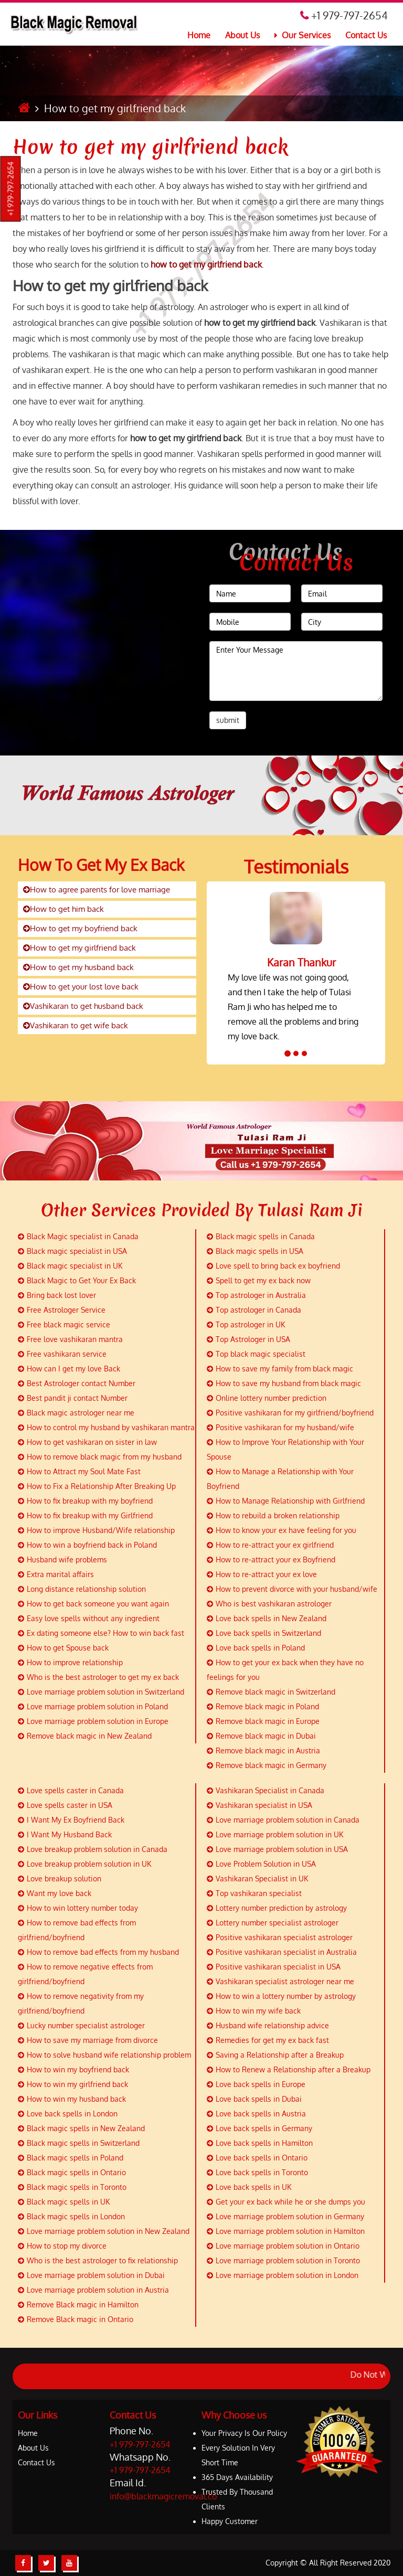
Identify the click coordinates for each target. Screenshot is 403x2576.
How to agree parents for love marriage (96, 890)
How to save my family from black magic (280, 1368)
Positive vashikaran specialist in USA (274, 1966)
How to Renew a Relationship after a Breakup (288, 2069)
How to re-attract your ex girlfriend (270, 1544)
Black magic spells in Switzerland (79, 2142)
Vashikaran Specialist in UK (257, 1878)
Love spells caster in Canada (71, 1790)
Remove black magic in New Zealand (85, 1735)
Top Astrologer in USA (248, 1339)
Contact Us (366, 35)
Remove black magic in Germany (266, 1765)
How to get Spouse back (63, 1647)
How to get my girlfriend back (150, 146)
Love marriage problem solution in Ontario (283, 2245)
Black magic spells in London (71, 2216)
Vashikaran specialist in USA (259, 1805)
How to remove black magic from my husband (100, 1456)
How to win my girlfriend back (73, 2084)
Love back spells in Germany (259, 2128)
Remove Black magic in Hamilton (78, 2304)
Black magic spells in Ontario (72, 2172)
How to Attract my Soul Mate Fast (79, 1471)
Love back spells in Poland (256, 1647)
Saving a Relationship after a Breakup (275, 2054)
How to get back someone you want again (93, 1603)
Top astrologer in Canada (254, 1309)
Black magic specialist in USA (72, 1251)
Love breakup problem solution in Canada (92, 1849)
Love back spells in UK (249, 2187)
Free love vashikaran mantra (70, 1339)
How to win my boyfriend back (73, 2069)
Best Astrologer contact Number (76, 1383)
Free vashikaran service (62, 1353)
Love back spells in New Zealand (266, 1618)
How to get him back (63, 909)
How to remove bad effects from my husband (98, 1951)
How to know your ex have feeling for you (281, 1530)
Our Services (302, 35)
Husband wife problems (62, 1559)
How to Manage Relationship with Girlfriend (286, 1500)
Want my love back (54, 1893)
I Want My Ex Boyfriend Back (71, 1819)
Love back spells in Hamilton (260, 2142)
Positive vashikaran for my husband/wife (280, 1427)
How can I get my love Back (69, 1368)
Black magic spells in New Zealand (81, 2128)
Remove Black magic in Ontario (75, 2319)
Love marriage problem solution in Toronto (283, 2260)
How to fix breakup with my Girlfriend (85, 1515)
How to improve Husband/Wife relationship (96, 1530)
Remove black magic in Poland (263, 1706)
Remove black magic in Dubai (261, 1735)
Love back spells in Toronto (257, 2172)
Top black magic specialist (256, 1353)
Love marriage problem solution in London (282, 2275)
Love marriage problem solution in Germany (285, 2216)
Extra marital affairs (56, 1574)
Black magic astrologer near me (76, 1412)
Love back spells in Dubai (254, 2098)
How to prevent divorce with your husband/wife (292, 1588)
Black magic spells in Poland (70, 2157)
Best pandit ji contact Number (73, 1397)
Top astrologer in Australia (256, 1295)
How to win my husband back (72, 2098)
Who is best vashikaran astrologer (269, 1603)
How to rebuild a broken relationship (273, 1515)
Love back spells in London (68, 2113)
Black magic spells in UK (64, 2201)
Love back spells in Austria (256, 2113)
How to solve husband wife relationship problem (104, 2054)
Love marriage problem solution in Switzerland (101, 1691)
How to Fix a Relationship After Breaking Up (97, 1486)
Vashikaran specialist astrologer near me (280, 1981)
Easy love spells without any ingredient (89, 1618)
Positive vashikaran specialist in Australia (282, 1951)
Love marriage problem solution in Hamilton (286, 2231)
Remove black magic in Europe (263, 1721)
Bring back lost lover (57, 1295)
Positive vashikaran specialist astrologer (280, 1937)
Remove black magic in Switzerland (271, 1691)
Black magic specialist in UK (70, 1265)
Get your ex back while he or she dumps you (286, 2201)
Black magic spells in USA (255, 1251)
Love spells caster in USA (65, 1805)
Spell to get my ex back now (259, 1280)
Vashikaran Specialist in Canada (265, 1790)
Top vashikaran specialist (254, 1893)
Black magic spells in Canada (261, 1236)
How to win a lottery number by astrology (281, 1996)
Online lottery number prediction (266, 1397)
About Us (242, 35)
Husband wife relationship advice (268, 2025)
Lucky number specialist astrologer (81, 2025)
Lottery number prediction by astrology (277, 1907)
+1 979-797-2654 (10, 189)
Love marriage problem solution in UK (275, 1834)
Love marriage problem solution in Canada (283, 1819)
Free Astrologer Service (61, 1309)
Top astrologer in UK (246, 1324)
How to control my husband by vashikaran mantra (106, 1427)
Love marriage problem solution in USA (277, 1849)
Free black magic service (64, 1324)
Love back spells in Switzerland (264, 1632)
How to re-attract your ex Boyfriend (271, 1559)
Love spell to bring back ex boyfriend (273, 1265)
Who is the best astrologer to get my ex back (98, 1677)
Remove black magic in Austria (263, 1750)
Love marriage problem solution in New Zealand (103, 2231)
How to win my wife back (254, 2010)
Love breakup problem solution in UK (84, 1863)
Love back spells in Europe (256, 2084)
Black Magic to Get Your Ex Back (77, 1280)
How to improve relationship (70, 1662)
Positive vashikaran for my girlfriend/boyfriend (290, 1412)
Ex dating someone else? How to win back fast (101, 1632)
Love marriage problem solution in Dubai (91, 2275)
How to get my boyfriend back (80, 928)
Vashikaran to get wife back (75, 1025)
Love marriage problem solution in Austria (93, 2289)
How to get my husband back (78, 967)
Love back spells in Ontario (257, 2157)
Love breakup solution (59, 1878)
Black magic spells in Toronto (72, 2187)
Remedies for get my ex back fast (268, 2040)
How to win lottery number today (78, 1907)
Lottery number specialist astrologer (272, 1922)
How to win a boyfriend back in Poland (87, 1544)
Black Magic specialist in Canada (78, 1236)
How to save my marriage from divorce (88, 2040)
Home (198, 35)
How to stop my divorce (62, 2245)
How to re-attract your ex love (262, 1574)
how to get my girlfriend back (206, 264)
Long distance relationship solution (82, 1588)
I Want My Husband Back (65, 1834)
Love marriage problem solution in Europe (93, 1721)
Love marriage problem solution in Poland (93, 1706)
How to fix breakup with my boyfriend (85, 1500)
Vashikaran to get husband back (83, 1006)
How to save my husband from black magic (284, 1383)
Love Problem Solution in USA (261, 1863)
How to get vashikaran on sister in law (87, 1442)
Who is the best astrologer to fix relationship (98, 2260)
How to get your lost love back (81, 987)
